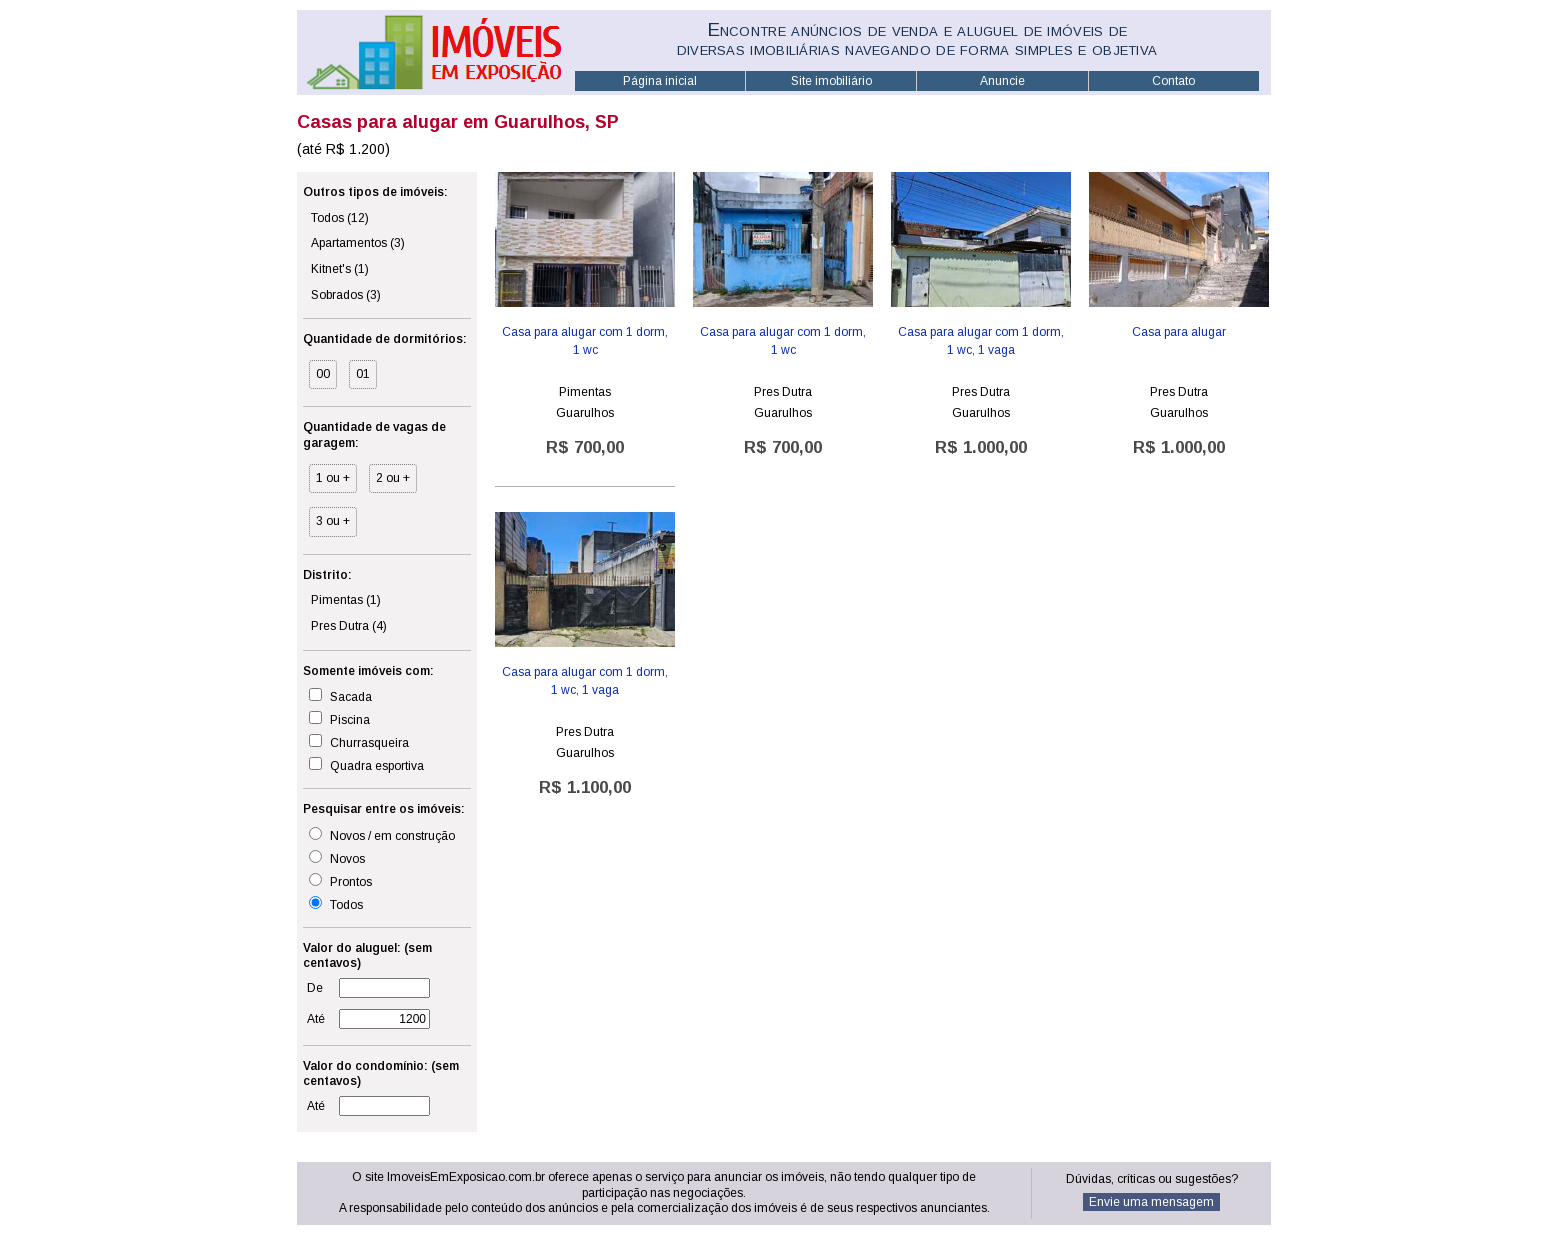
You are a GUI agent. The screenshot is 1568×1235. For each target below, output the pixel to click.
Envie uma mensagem (1151, 1202)
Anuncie (1002, 81)
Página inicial (660, 81)
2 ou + (393, 478)
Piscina (339, 719)
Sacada (340, 696)
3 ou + (333, 521)
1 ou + (333, 478)
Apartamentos (358, 243)
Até (316, 1019)
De (315, 988)
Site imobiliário (831, 81)
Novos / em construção (382, 835)
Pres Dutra (349, 626)
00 (323, 374)
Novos (337, 858)
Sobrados (346, 295)
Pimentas (346, 600)
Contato (1173, 81)
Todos (340, 218)
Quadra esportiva (366, 765)
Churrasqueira (359, 742)
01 (363, 374)
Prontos (340, 881)
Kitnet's (340, 269)
